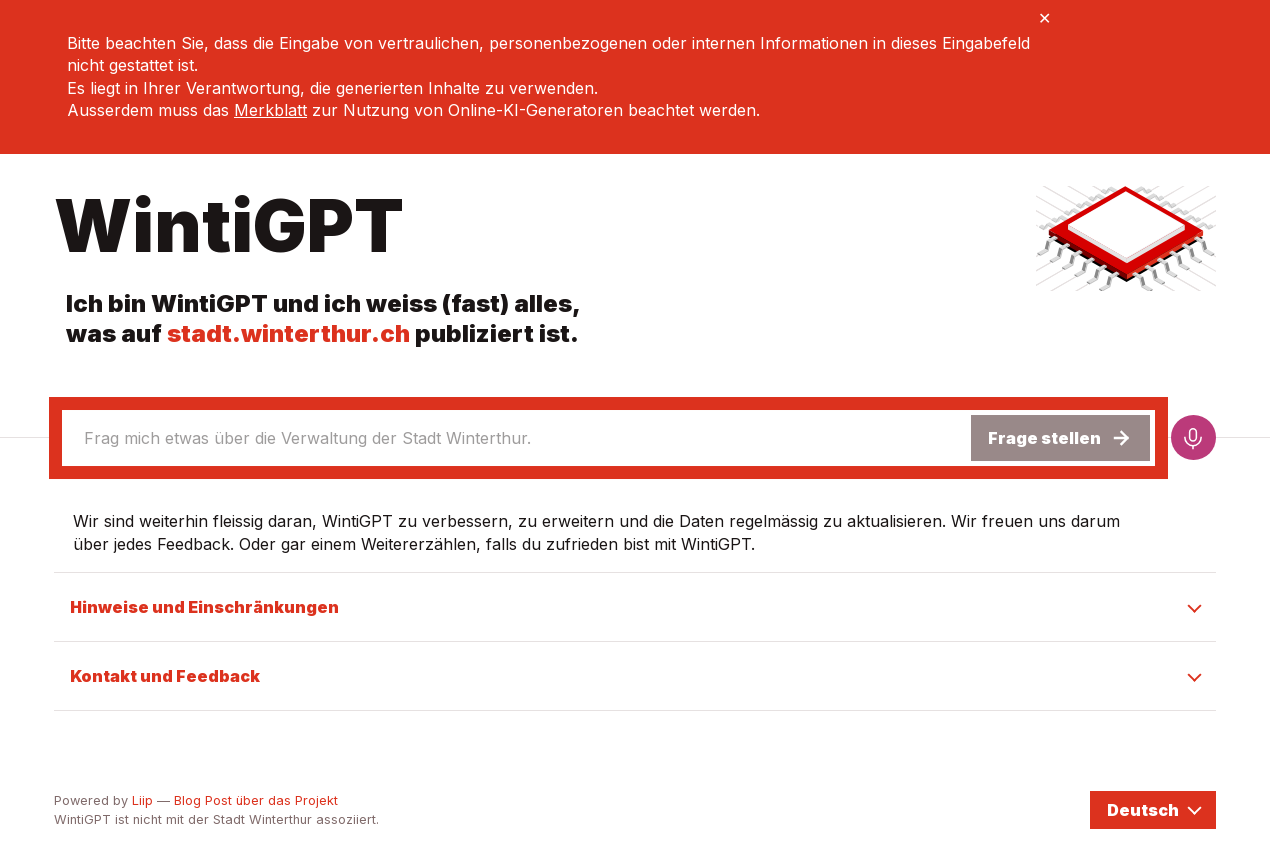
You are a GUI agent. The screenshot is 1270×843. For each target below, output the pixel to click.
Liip (142, 800)
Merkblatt (270, 110)
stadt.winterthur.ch (288, 333)
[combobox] (515, 438)
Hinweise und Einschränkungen (204, 607)
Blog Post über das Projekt (256, 800)
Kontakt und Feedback (165, 676)
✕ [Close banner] (1044, 18)
